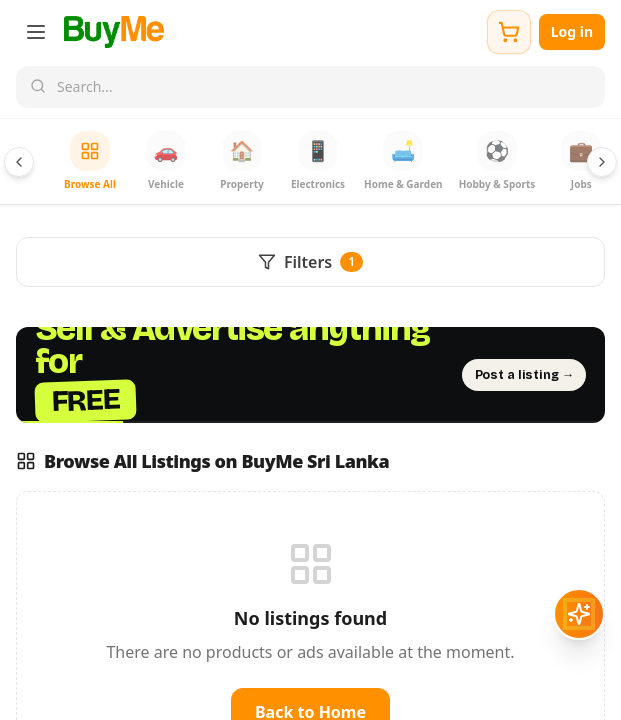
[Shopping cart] (509, 32)
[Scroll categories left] (19, 162)
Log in (572, 31)
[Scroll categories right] (602, 162)
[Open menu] (36, 32)
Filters (310, 262)
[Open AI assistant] (579, 614)
